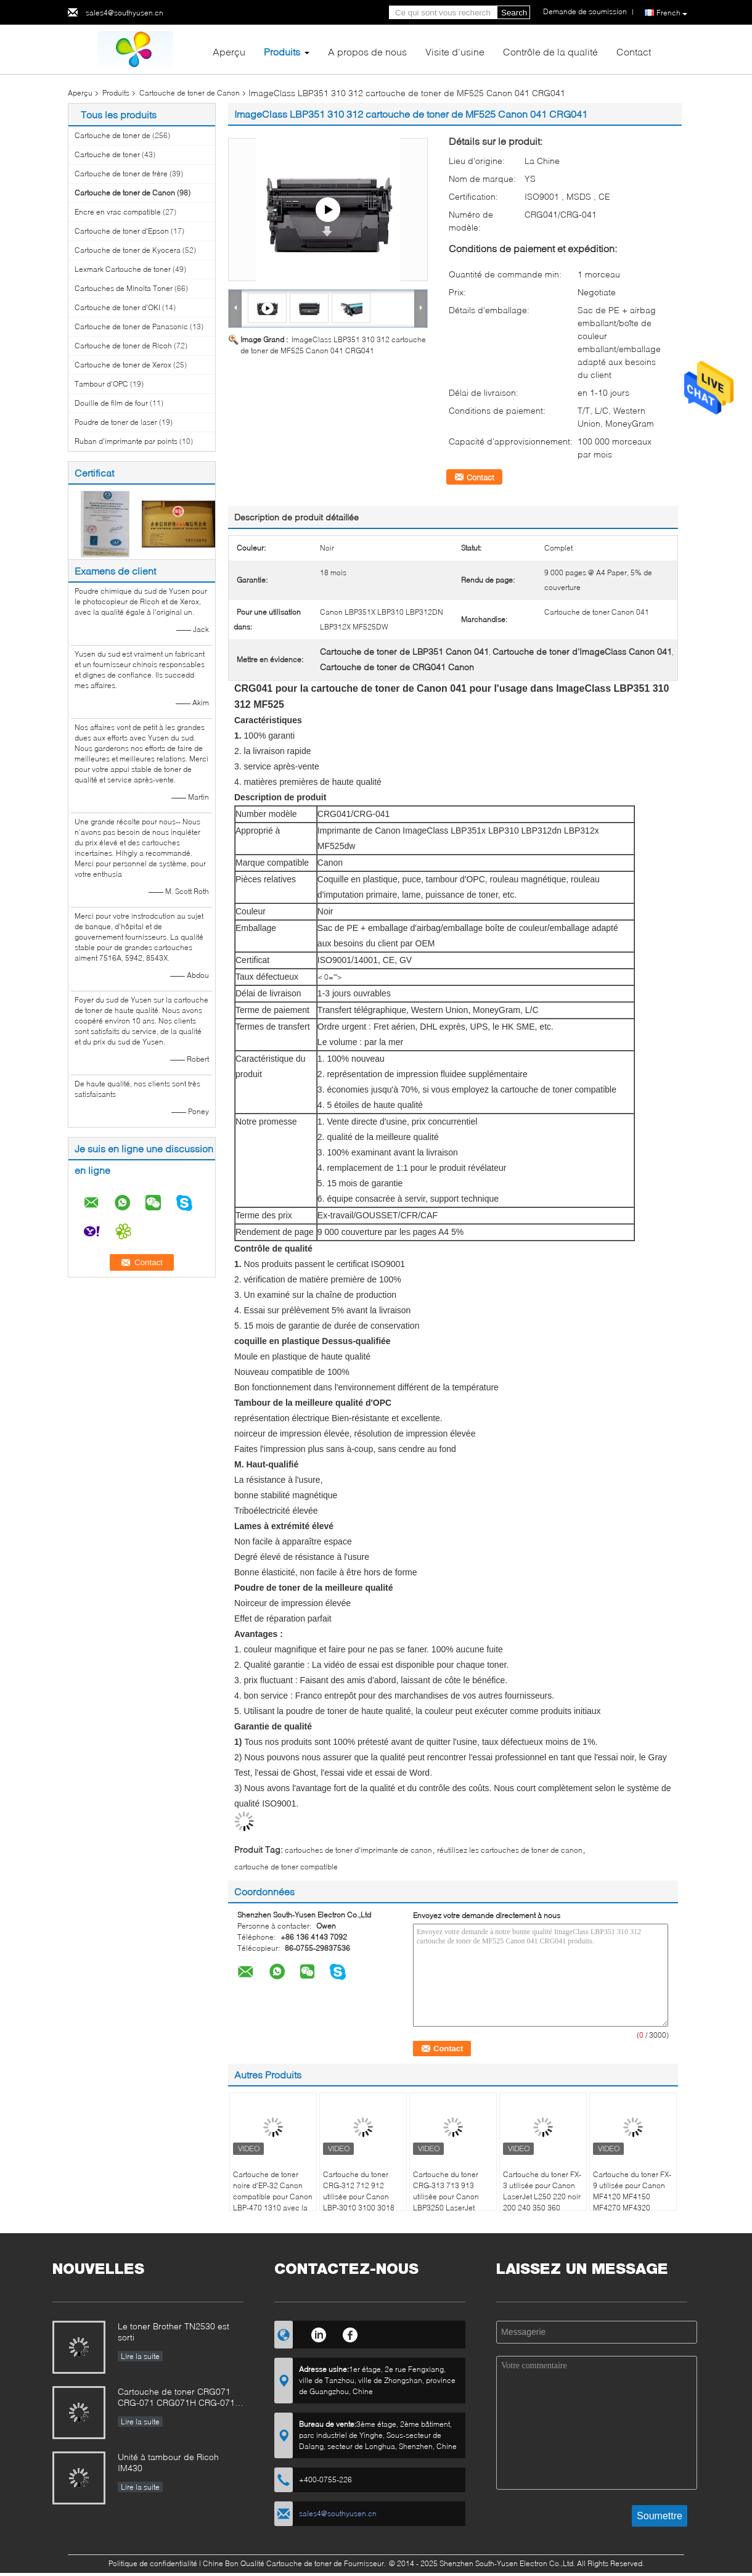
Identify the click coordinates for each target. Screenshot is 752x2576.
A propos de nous (367, 51)
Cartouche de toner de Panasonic (131, 326)
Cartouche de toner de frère (121, 173)
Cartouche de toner (107, 154)
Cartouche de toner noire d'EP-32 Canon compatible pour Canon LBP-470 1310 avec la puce (273, 2196)
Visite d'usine (454, 51)
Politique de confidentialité (152, 2563)
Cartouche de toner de (113, 135)
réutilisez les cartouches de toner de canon (509, 1850)
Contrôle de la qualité (550, 51)
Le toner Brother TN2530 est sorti (173, 2331)
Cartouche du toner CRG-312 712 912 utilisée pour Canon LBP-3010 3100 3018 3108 (358, 2196)
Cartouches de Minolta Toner (124, 288)
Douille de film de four (111, 403)
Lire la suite (140, 2356)
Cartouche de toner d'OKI (117, 307)
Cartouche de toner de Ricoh (123, 345)
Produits (282, 51)
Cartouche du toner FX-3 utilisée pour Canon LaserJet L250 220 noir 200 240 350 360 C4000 (542, 2196)
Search (514, 12)
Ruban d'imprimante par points (126, 441)
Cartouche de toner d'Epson (122, 231)
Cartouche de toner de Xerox (123, 364)
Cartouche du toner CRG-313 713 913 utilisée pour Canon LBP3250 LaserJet (446, 2191)
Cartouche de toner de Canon (189, 92)
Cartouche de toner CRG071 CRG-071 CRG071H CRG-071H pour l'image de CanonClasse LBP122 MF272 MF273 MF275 (179, 2398)
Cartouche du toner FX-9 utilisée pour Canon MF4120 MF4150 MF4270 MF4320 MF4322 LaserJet (632, 2196)
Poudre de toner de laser (116, 422)
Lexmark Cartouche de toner (123, 269)
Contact (633, 51)
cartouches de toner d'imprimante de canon (358, 1850)
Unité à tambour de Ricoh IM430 (168, 2462)
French (671, 13)
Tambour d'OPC (101, 383)
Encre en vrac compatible (118, 211)
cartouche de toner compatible (286, 1866)
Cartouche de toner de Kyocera (128, 250)
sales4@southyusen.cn (124, 12)
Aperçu (229, 51)
